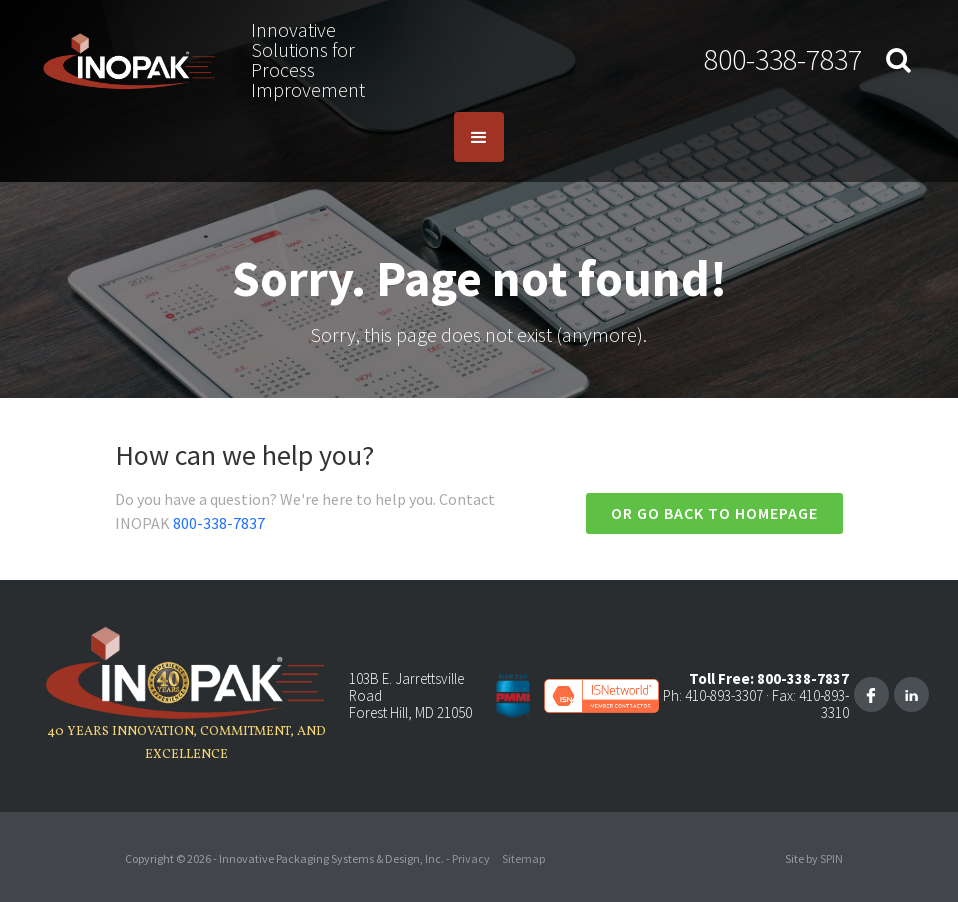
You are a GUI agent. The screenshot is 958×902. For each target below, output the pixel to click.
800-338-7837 (783, 59)
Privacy (471, 858)
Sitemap (523, 858)
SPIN (831, 858)
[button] (479, 137)
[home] (129, 60)
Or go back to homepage (714, 513)
